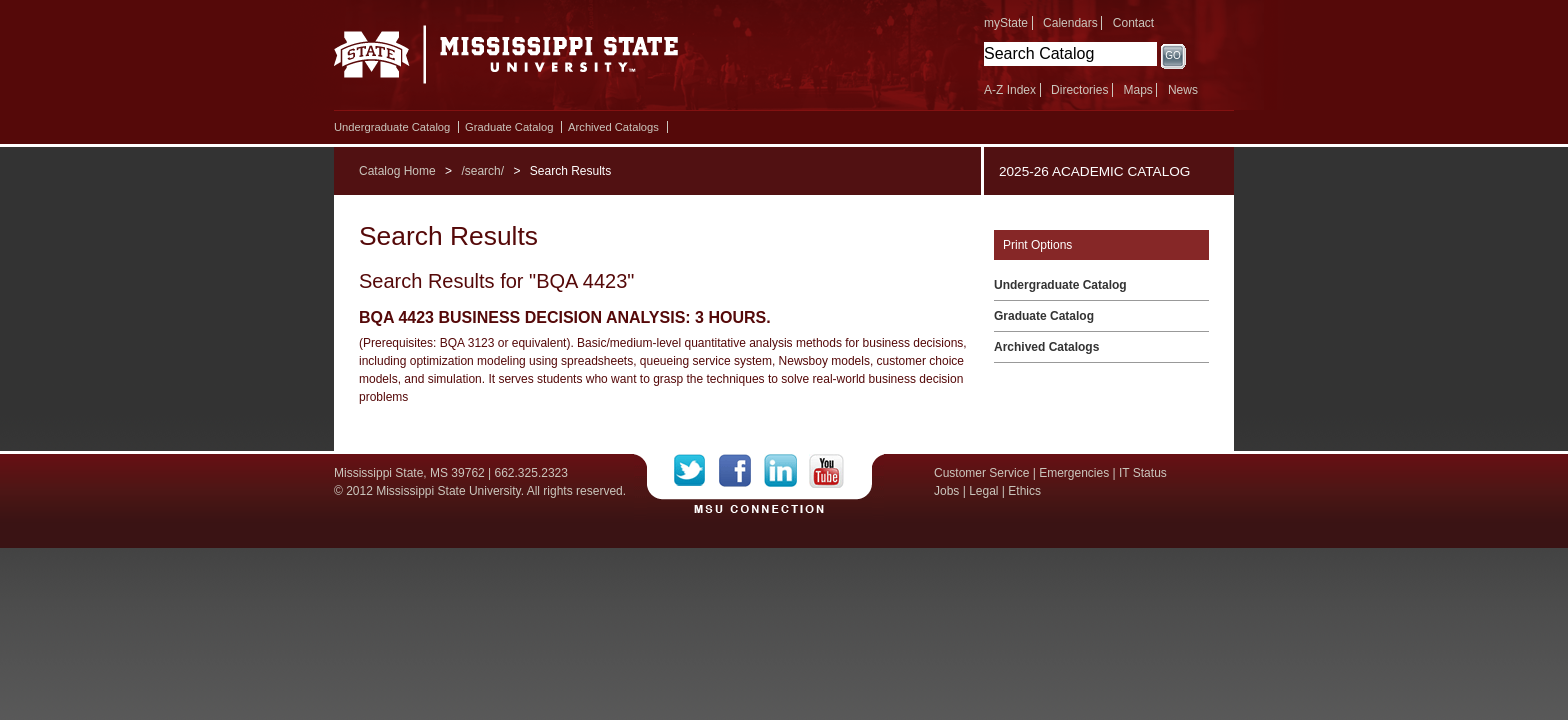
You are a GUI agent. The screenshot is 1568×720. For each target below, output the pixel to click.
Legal (983, 491)
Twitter (696, 471)
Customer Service (981, 473)
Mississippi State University (506, 60)
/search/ (482, 171)
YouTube (826, 471)
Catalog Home (397, 171)
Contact (1133, 23)
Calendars (1070, 23)
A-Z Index (1010, 90)
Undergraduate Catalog (392, 127)
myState (1006, 23)
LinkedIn (786, 471)
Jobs (946, 491)
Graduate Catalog (509, 127)
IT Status (1143, 473)
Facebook (741, 471)
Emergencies (1074, 473)
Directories (1079, 90)
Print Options (1037, 245)
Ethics (1024, 491)
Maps (1137, 90)
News (1183, 90)
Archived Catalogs (613, 127)
